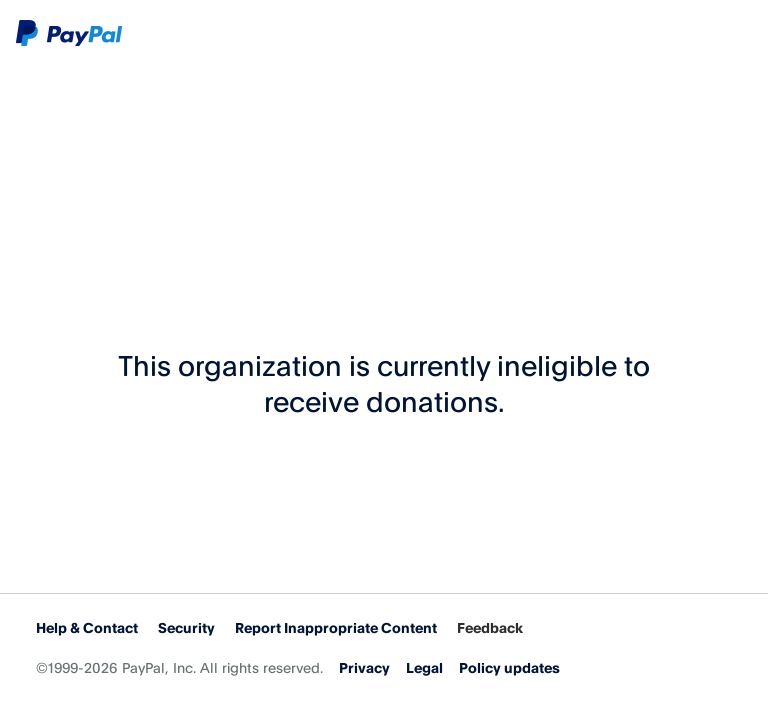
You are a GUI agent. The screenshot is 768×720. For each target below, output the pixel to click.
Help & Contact (87, 627)
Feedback (490, 627)
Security (186, 627)
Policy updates (509, 667)
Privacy (364, 667)
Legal (424, 667)
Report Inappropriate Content (336, 627)
